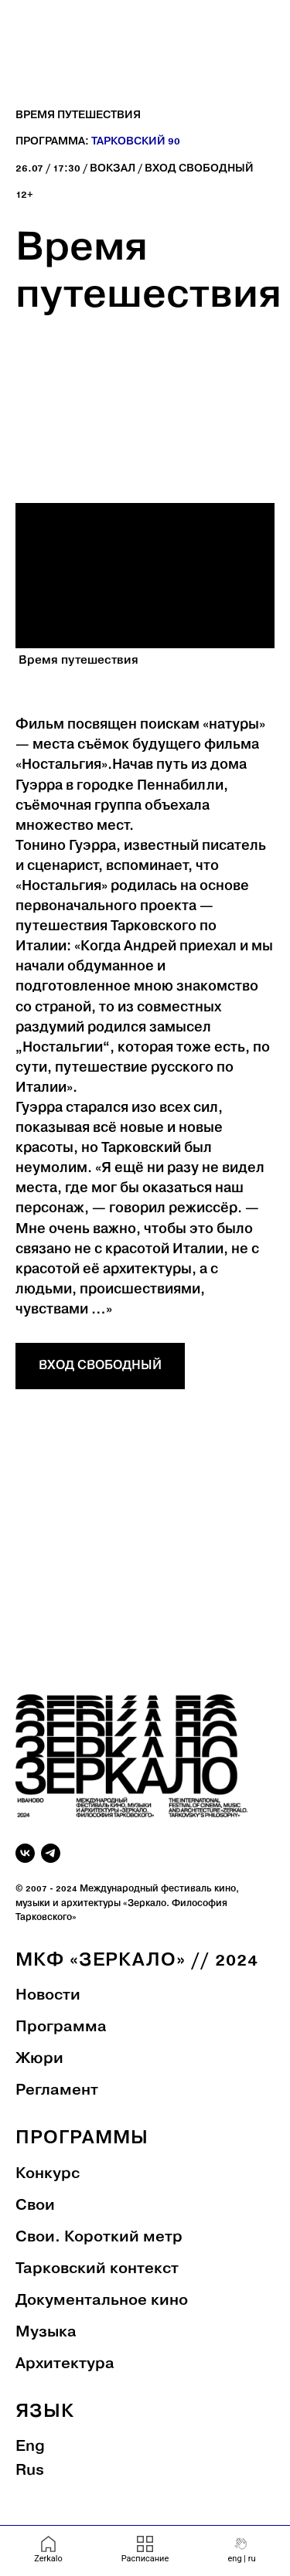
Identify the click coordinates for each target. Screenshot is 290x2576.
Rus (29, 2471)
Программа (61, 2027)
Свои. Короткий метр (99, 2238)
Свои (35, 2206)
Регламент (56, 2091)
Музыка (46, 2333)
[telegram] (50, 1853)
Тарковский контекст (97, 2269)
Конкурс (47, 2174)
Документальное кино (101, 2301)
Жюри (39, 2059)
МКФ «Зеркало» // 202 (131, 1960)
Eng (30, 2447)
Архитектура (64, 2364)
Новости (47, 1996)
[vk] (25, 1853)
